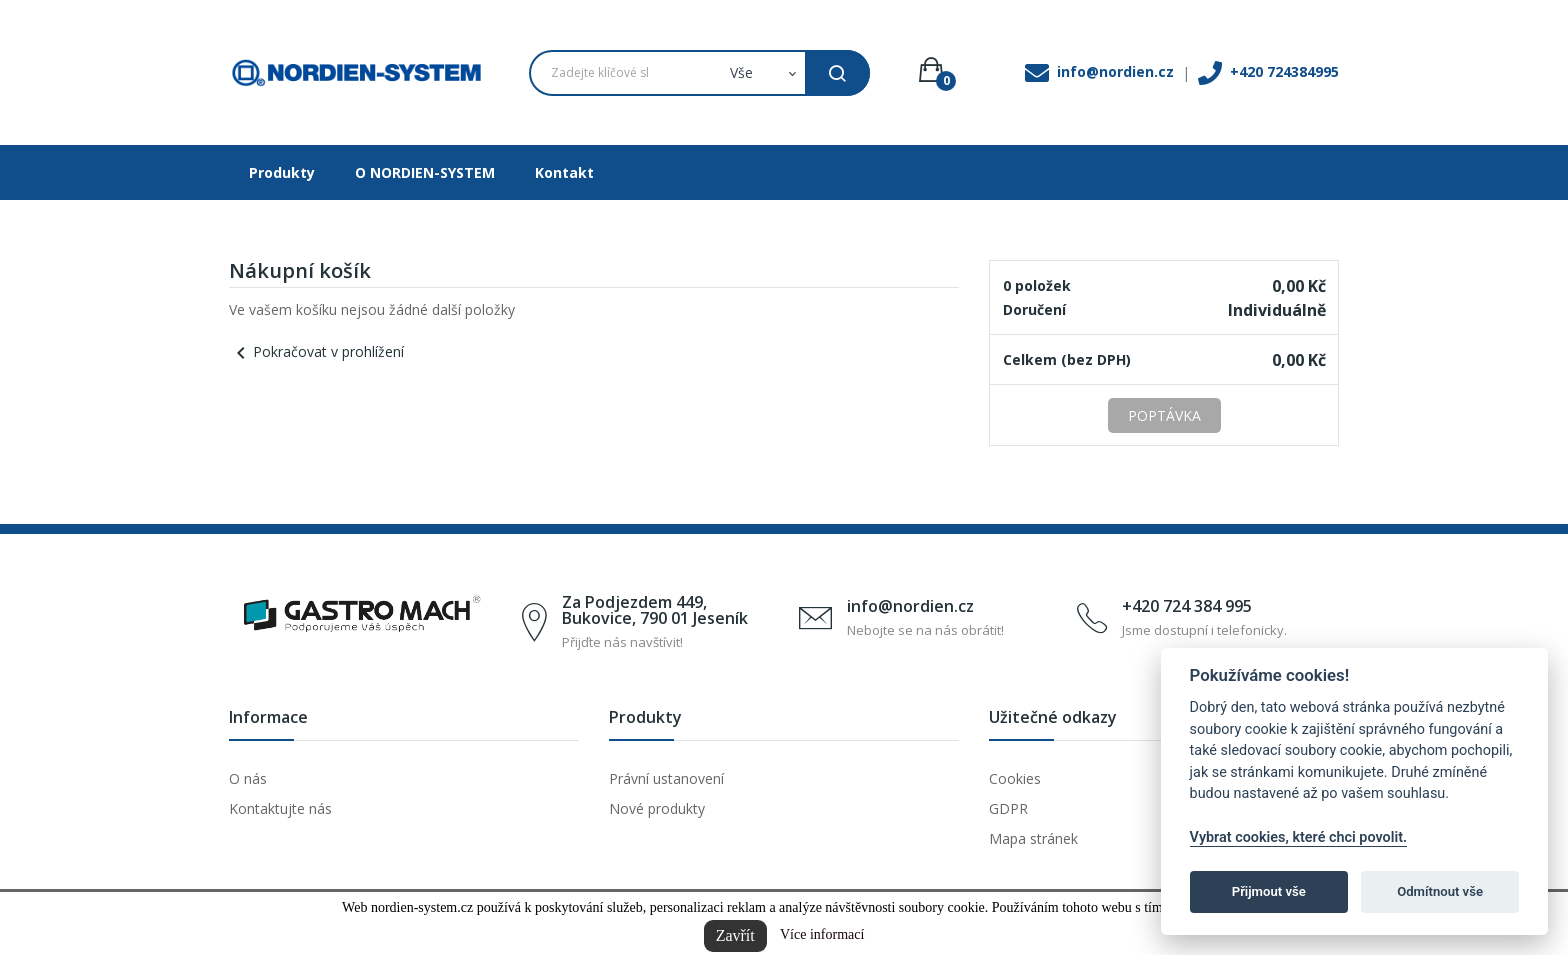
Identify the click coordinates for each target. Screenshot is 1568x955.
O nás (248, 778)
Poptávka (1164, 415)
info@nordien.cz (910, 606)
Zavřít (735, 935)
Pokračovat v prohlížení (316, 351)
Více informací (822, 934)
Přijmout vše (1269, 891)
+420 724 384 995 (1187, 606)
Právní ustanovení (666, 778)
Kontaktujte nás (280, 808)
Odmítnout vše (1440, 891)
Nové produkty (657, 808)
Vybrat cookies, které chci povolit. (1298, 837)
